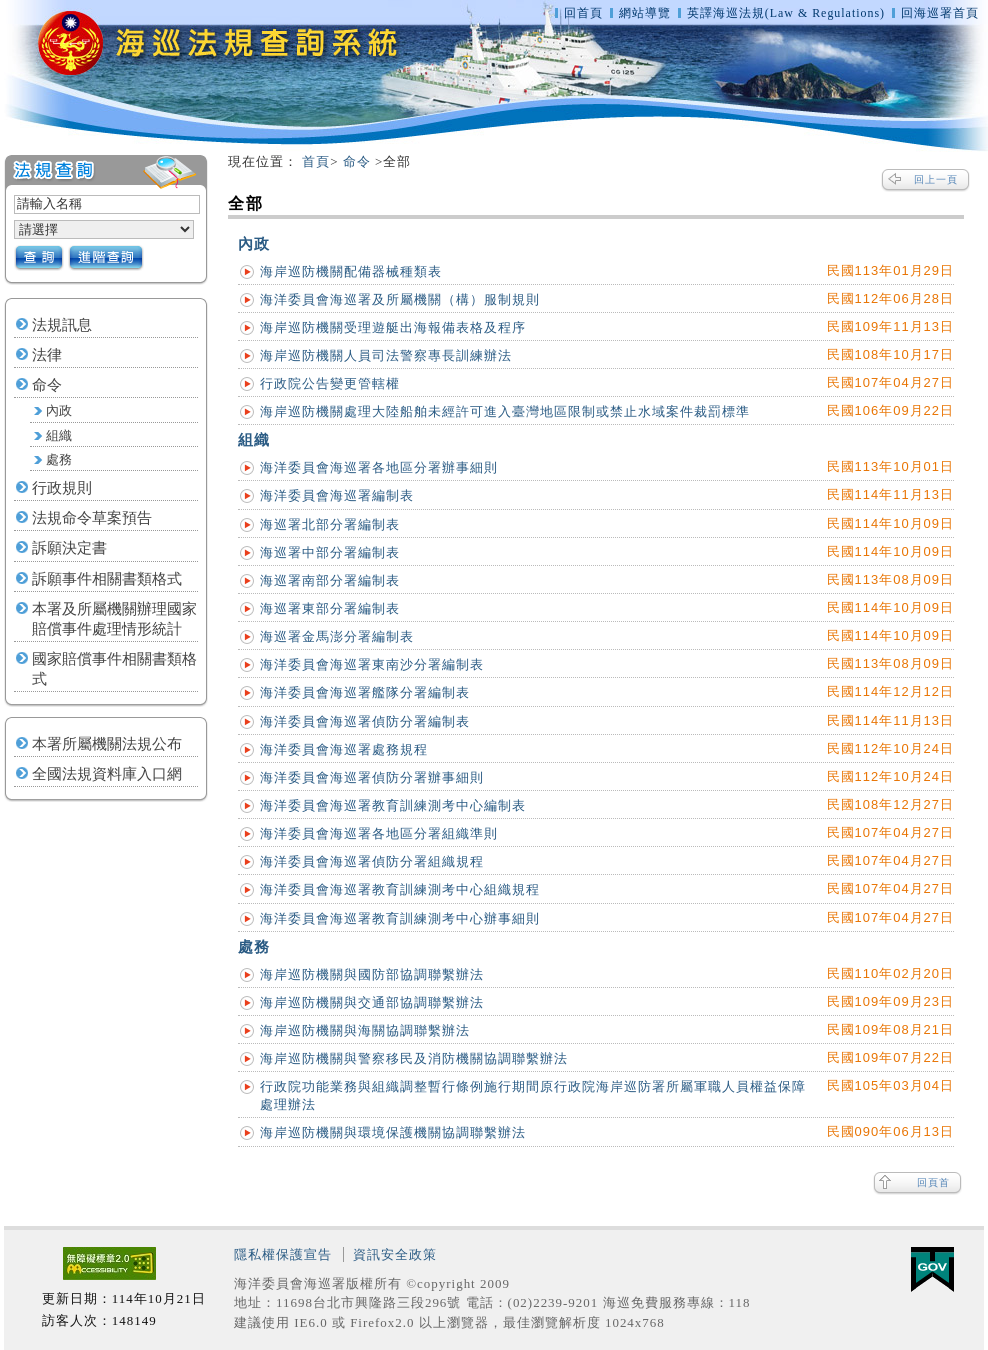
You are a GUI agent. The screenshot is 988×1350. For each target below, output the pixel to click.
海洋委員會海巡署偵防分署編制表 (365, 721)
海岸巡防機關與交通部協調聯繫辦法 (372, 1002)
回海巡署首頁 (940, 13)
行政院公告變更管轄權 (330, 383)
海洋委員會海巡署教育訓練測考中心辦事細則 (400, 918)
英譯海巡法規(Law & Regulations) (788, 13)
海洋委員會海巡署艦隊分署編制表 (365, 692)
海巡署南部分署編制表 (330, 580)
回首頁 (583, 13)
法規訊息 (62, 325)
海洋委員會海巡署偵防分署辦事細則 (372, 777)
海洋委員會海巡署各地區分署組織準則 (379, 833)
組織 (59, 436)
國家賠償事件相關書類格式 (114, 669)
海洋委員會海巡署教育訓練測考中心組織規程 (400, 889)
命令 (47, 385)
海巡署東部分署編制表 (330, 608)
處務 (59, 460)
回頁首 (933, 1182)
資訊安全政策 (395, 1254)
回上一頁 (936, 179)
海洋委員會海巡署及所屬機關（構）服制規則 (400, 299)
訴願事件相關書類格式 (107, 579)
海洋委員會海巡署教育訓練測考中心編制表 (393, 805)
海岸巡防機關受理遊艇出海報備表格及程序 (393, 327)
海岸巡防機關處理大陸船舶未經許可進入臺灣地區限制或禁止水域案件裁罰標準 (505, 411)
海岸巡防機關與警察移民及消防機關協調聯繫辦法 (414, 1058)
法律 (47, 355)
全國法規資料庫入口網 (107, 774)
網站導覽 (645, 13)
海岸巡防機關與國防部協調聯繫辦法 (372, 974)
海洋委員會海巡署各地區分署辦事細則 (379, 467)
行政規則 (62, 488)
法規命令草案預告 (92, 518)
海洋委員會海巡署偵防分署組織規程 (372, 861)
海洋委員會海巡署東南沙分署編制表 (372, 664)
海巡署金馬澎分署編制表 (337, 636)
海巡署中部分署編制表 (330, 552)
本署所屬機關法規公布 (107, 744)
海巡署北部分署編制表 (330, 524)
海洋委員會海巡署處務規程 (344, 749)
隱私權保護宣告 (283, 1254)
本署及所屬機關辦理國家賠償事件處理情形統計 (114, 619)
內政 (59, 411)
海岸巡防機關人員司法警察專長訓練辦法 (386, 355)
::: (219, 162)
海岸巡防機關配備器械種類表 (351, 271)
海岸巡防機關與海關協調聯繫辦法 (365, 1030)
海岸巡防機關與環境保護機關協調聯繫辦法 (393, 1132)
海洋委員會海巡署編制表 (337, 495)
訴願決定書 (69, 548)
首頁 (316, 161)
